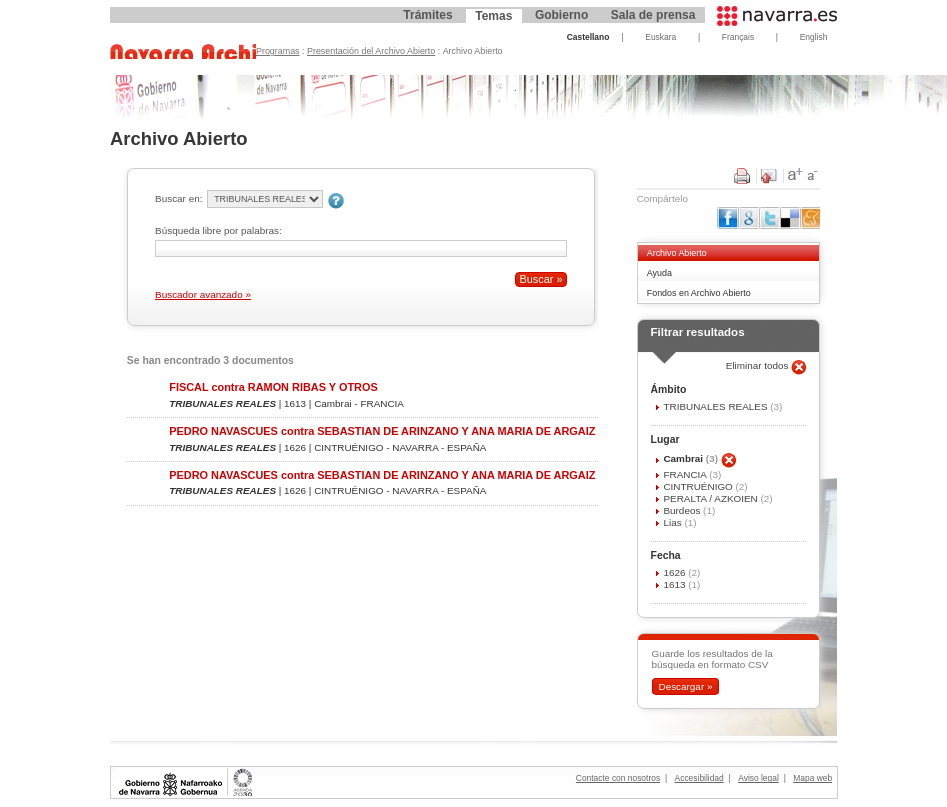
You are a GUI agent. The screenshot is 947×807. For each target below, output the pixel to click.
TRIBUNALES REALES (716, 406)
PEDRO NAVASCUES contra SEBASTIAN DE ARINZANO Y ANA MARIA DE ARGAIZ (382, 431)
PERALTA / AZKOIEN (711, 498)
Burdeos (683, 510)
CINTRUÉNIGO (699, 486)
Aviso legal (758, 778)
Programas (278, 51)
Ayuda (659, 273)
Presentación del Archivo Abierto (371, 51)
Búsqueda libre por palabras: (218, 230)
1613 (675, 584)
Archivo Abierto (677, 253)
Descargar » (685, 686)
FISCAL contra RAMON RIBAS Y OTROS (273, 387)
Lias (673, 522)
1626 (675, 572)
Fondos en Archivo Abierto (699, 293)
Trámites (427, 15)
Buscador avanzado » (203, 294)
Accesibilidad (699, 778)
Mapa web (812, 778)
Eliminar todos (759, 365)
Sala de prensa (653, 15)
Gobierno (561, 15)
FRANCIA (686, 474)
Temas (493, 16)
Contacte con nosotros (618, 778)
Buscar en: (178, 198)
